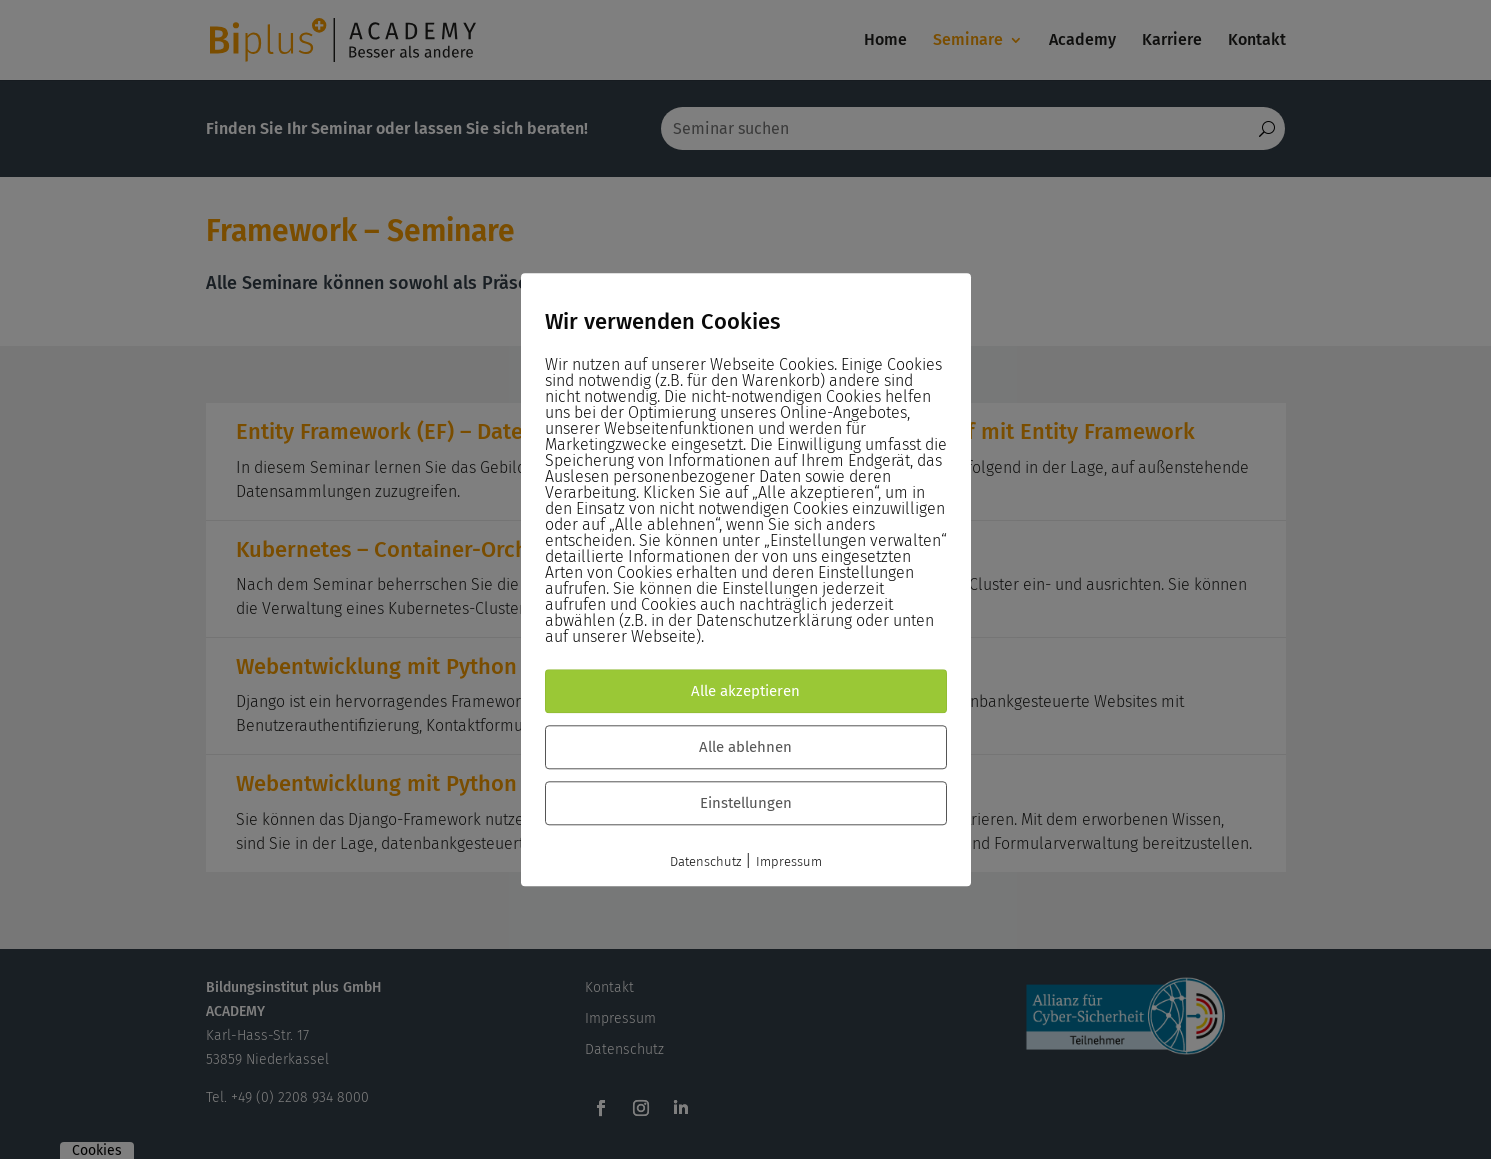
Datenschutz (705, 861)
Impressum (789, 861)
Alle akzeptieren (745, 691)
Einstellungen (746, 803)
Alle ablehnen (745, 747)
